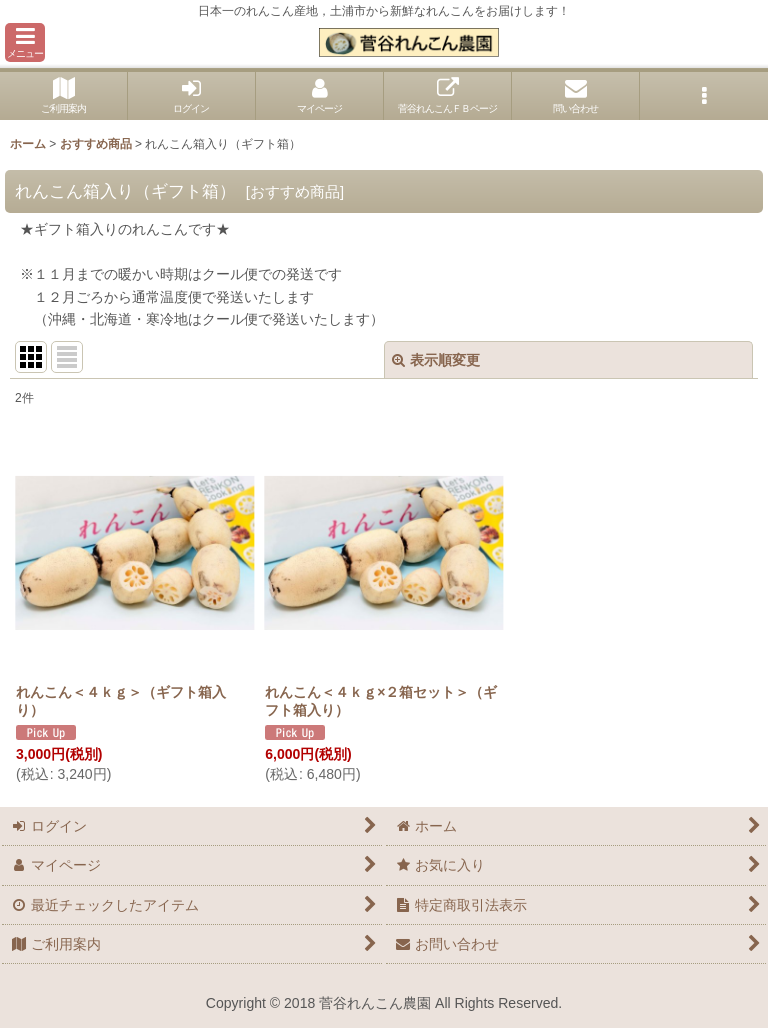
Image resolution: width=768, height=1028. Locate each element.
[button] (25, 42)
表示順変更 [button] (436, 360)
